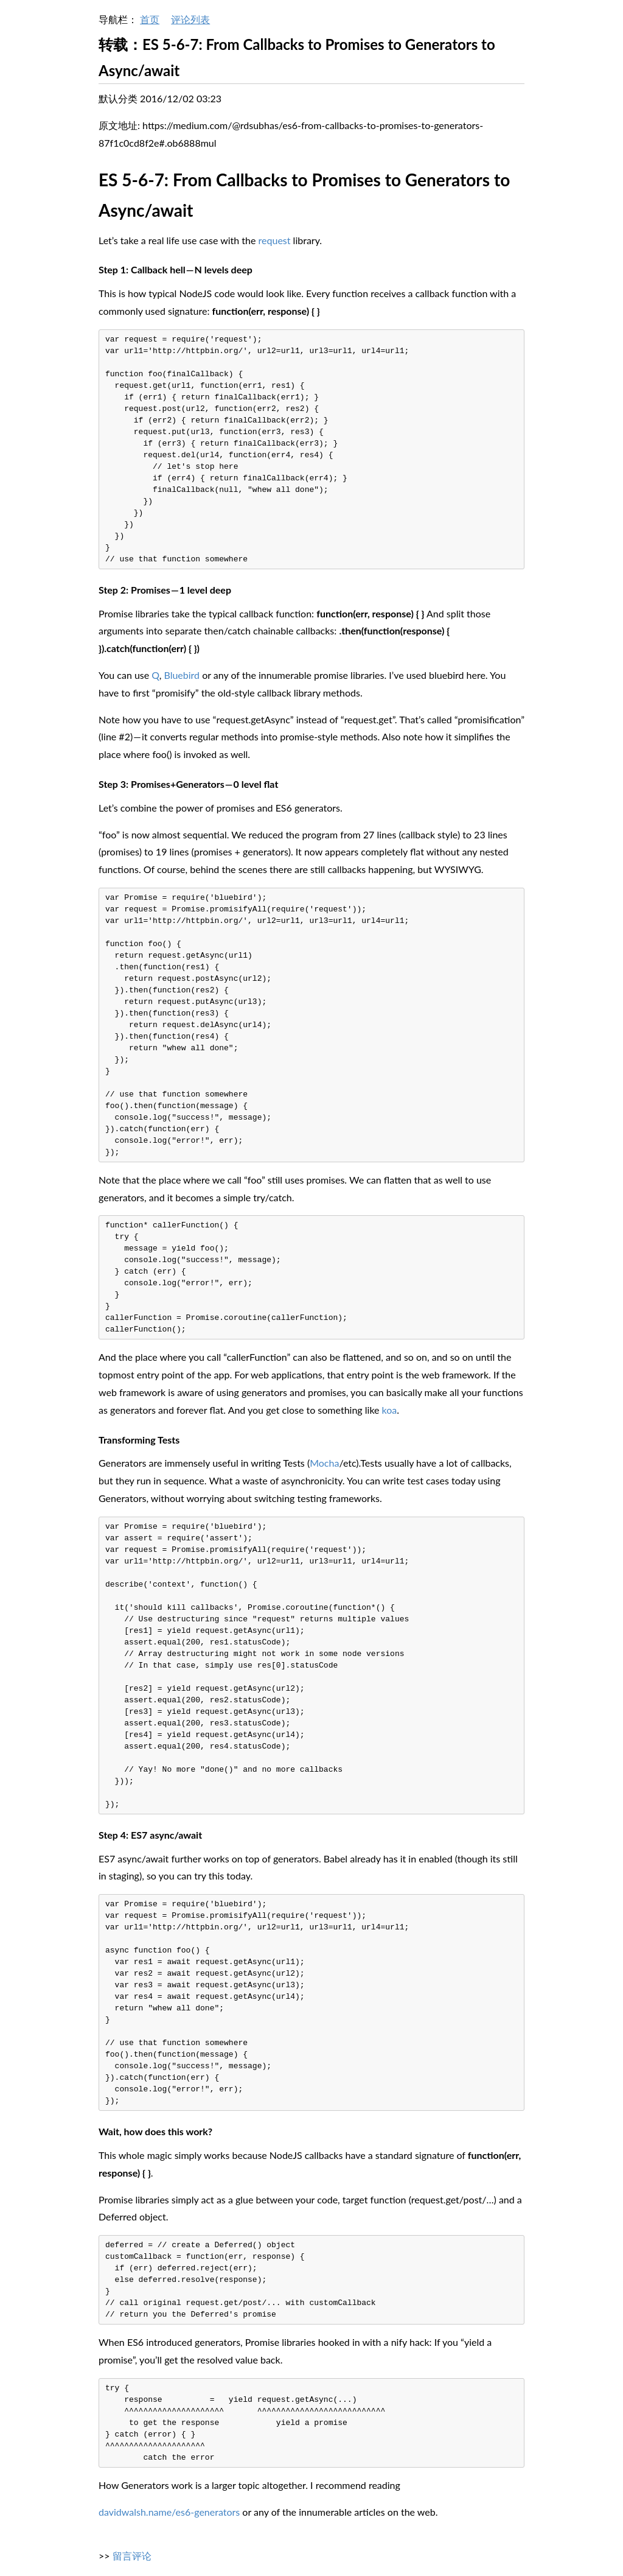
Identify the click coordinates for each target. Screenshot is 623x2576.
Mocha (324, 1463)
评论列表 (190, 19)
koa (389, 1410)
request (275, 240)
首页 (149, 19)
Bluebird (182, 675)
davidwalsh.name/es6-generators (169, 2512)
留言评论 (132, 2555)
